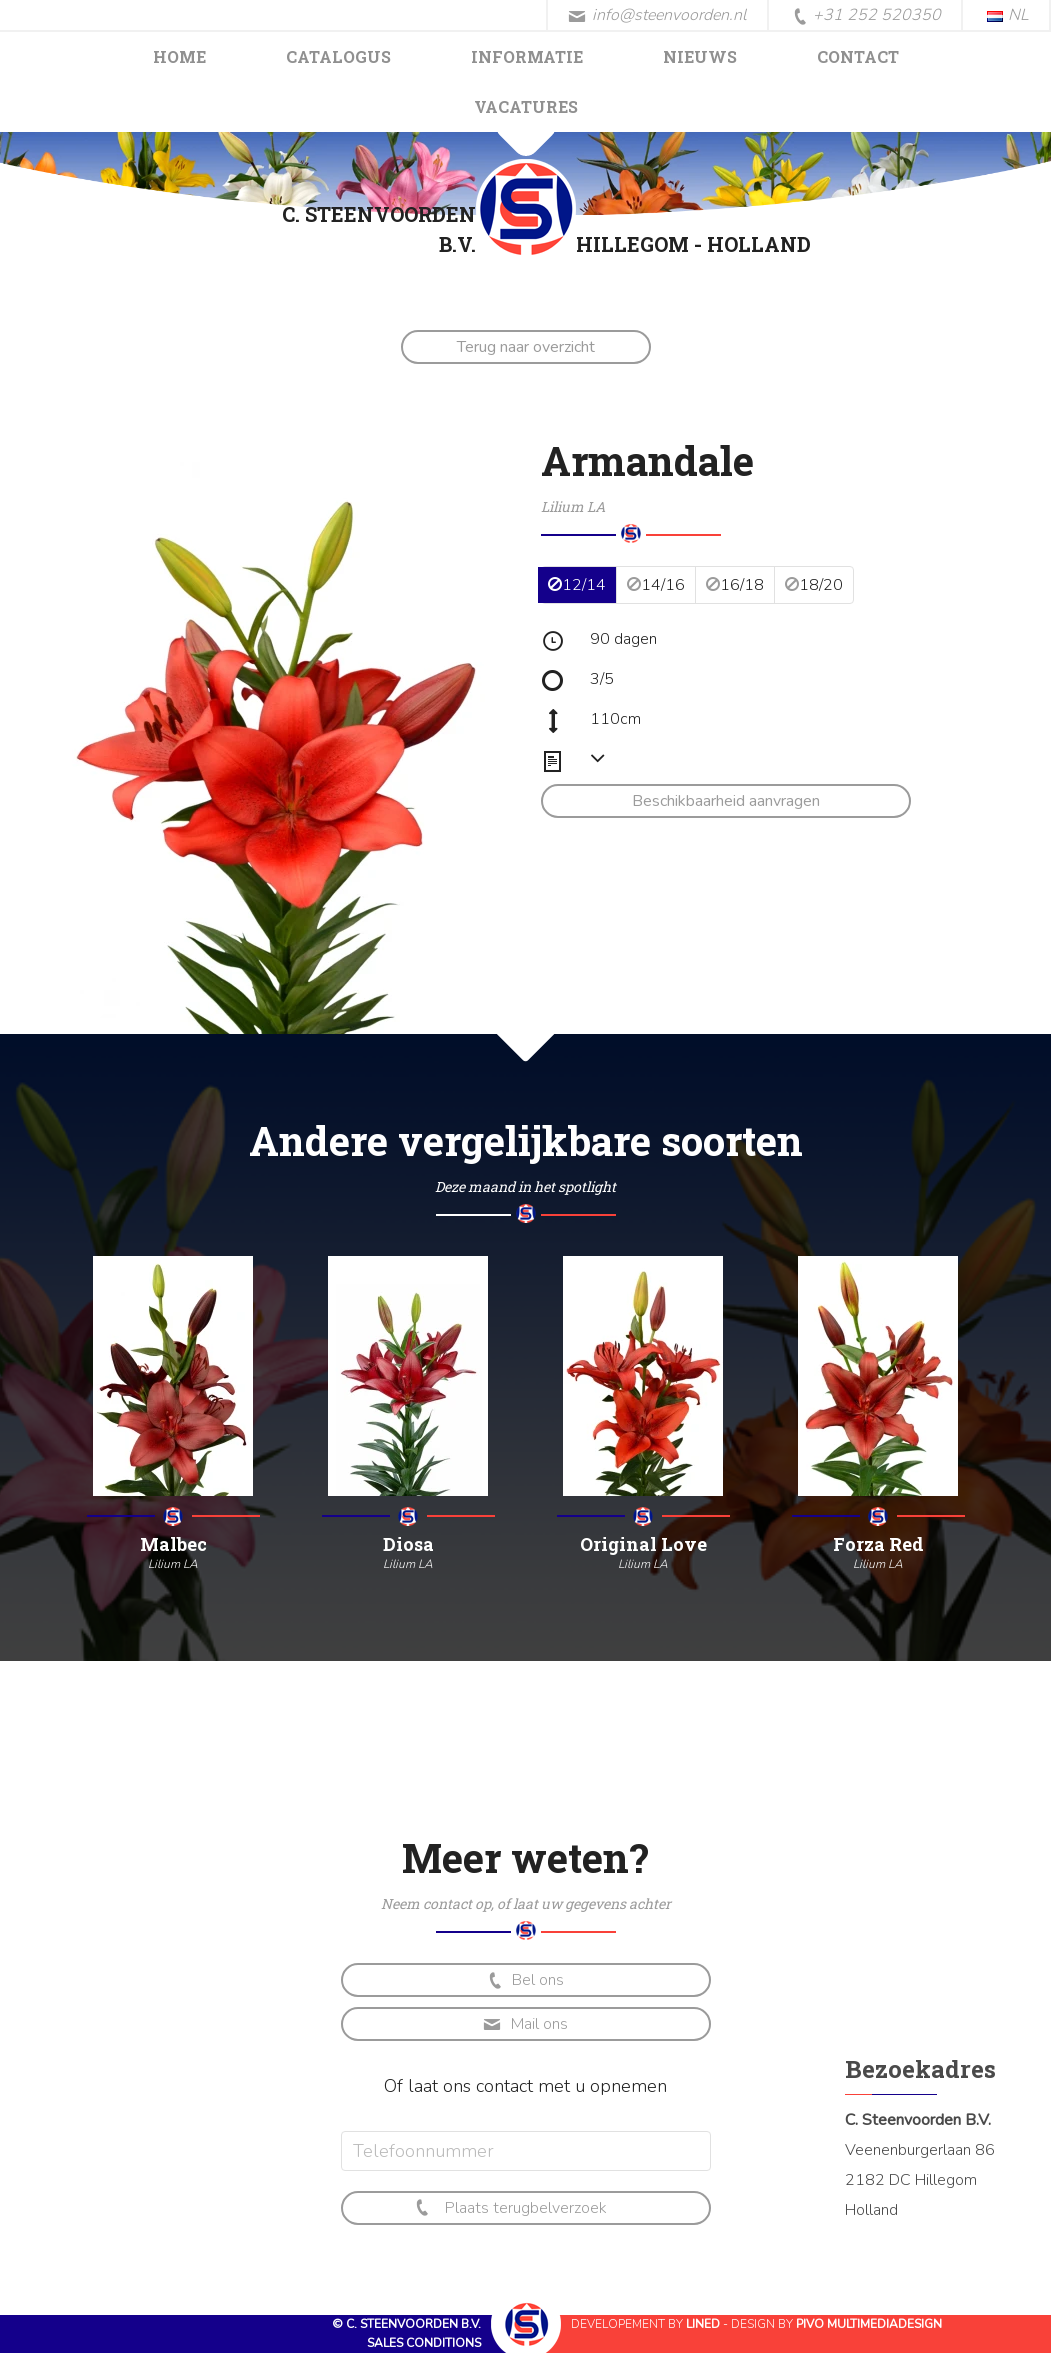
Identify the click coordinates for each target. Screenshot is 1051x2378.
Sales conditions (424, 2343)
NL (1008, 15)
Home (179, 56)
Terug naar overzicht (526, 347)
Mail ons (525, 2024)
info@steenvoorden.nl (657, 15)
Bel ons (524, 1980)
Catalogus (338, 56)
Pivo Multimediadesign (869, 2324)
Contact (858, 56)
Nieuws (700, 56)
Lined (703, 2324)
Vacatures (526, 106)
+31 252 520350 (867, 16)
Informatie (527, 56)
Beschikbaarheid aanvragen (726, 801)
